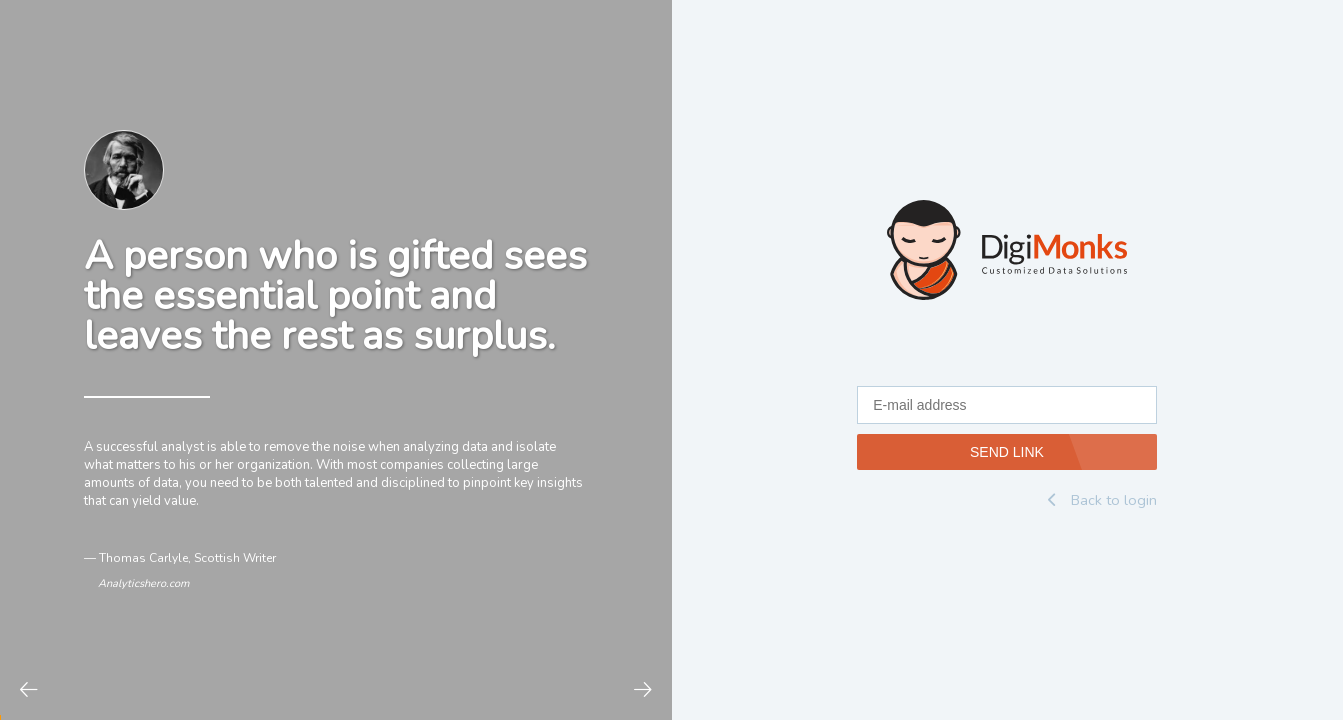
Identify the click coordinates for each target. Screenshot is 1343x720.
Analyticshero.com (143, 583)
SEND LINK (1007, 452)
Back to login (1102, 500)
